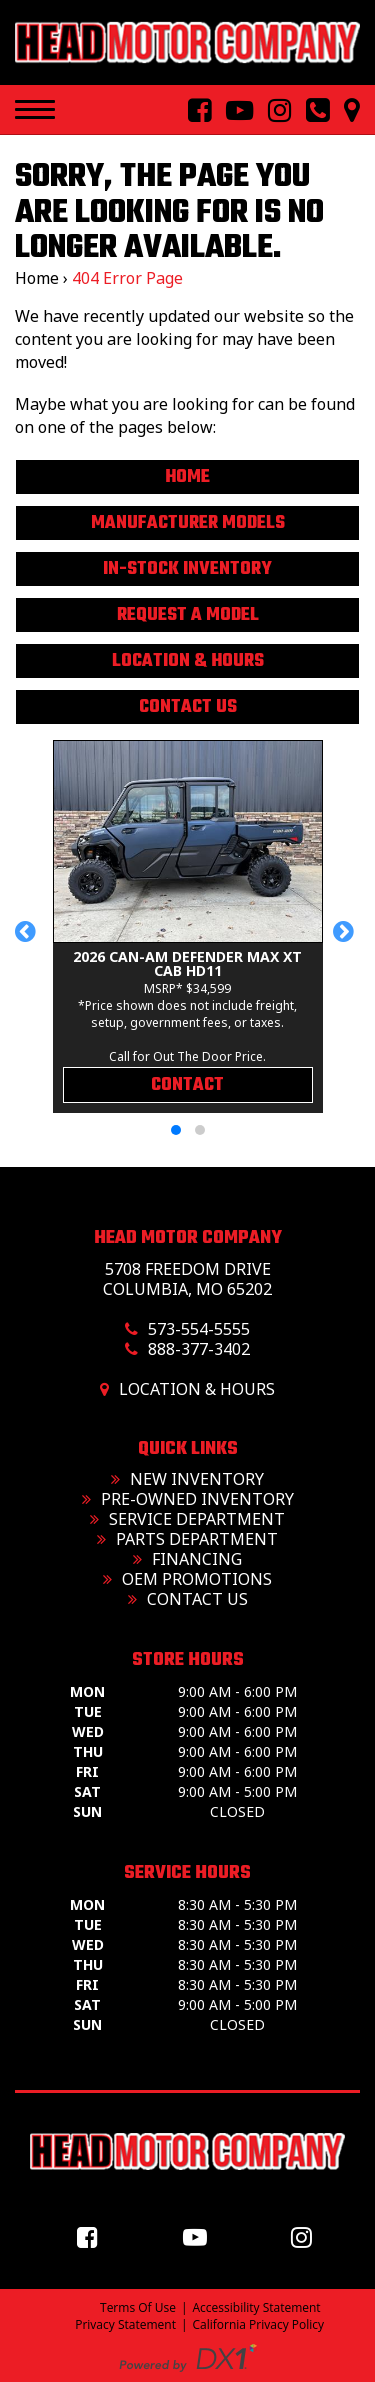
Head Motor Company (188, 1238)
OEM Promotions (187, 1579)
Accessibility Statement (257, 2307)
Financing (187, 1559)
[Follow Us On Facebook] (192, 110)
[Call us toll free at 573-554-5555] (310, 110)
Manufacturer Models (188, 523)
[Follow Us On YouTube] (232, 110)
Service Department (187, 1519)
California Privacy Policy (259, 2324)
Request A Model (188, 615)
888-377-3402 (199, 1349)
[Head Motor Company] (187, 42)
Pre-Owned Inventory (188, 1499)
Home (37, 278)
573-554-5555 (199, 1329)
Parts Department (187, 1539)
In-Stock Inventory (187, 569)
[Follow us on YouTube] (200, 2236)
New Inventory (187, 1479)
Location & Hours (188, 661)
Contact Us (188, 707)
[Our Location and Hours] (344, 110)
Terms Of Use (138, 2307)
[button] (28, 941)
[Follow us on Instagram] (306, 2236)
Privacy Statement (125, 2324)
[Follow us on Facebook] (92, 2236)
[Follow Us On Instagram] (272, 110)
